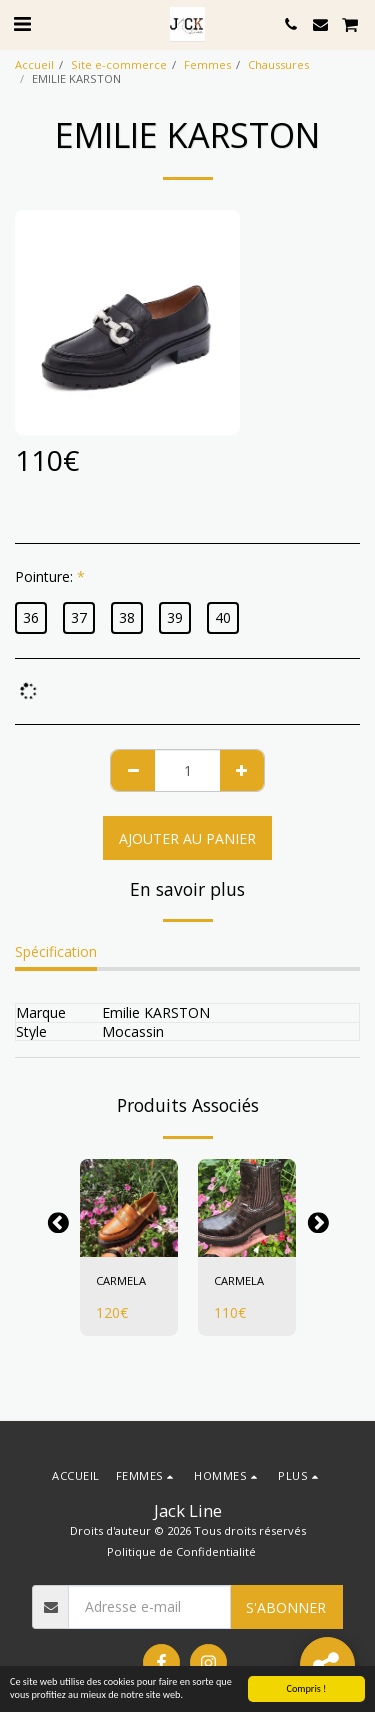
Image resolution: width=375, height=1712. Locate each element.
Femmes (207, 64)
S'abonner (286, 1607)
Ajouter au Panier (187, 838)
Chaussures (278, 64)
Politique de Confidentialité (181, 1551)
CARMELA (121, 1280)
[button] (22, 23)
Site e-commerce (119, 64)
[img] (129, 1208)
